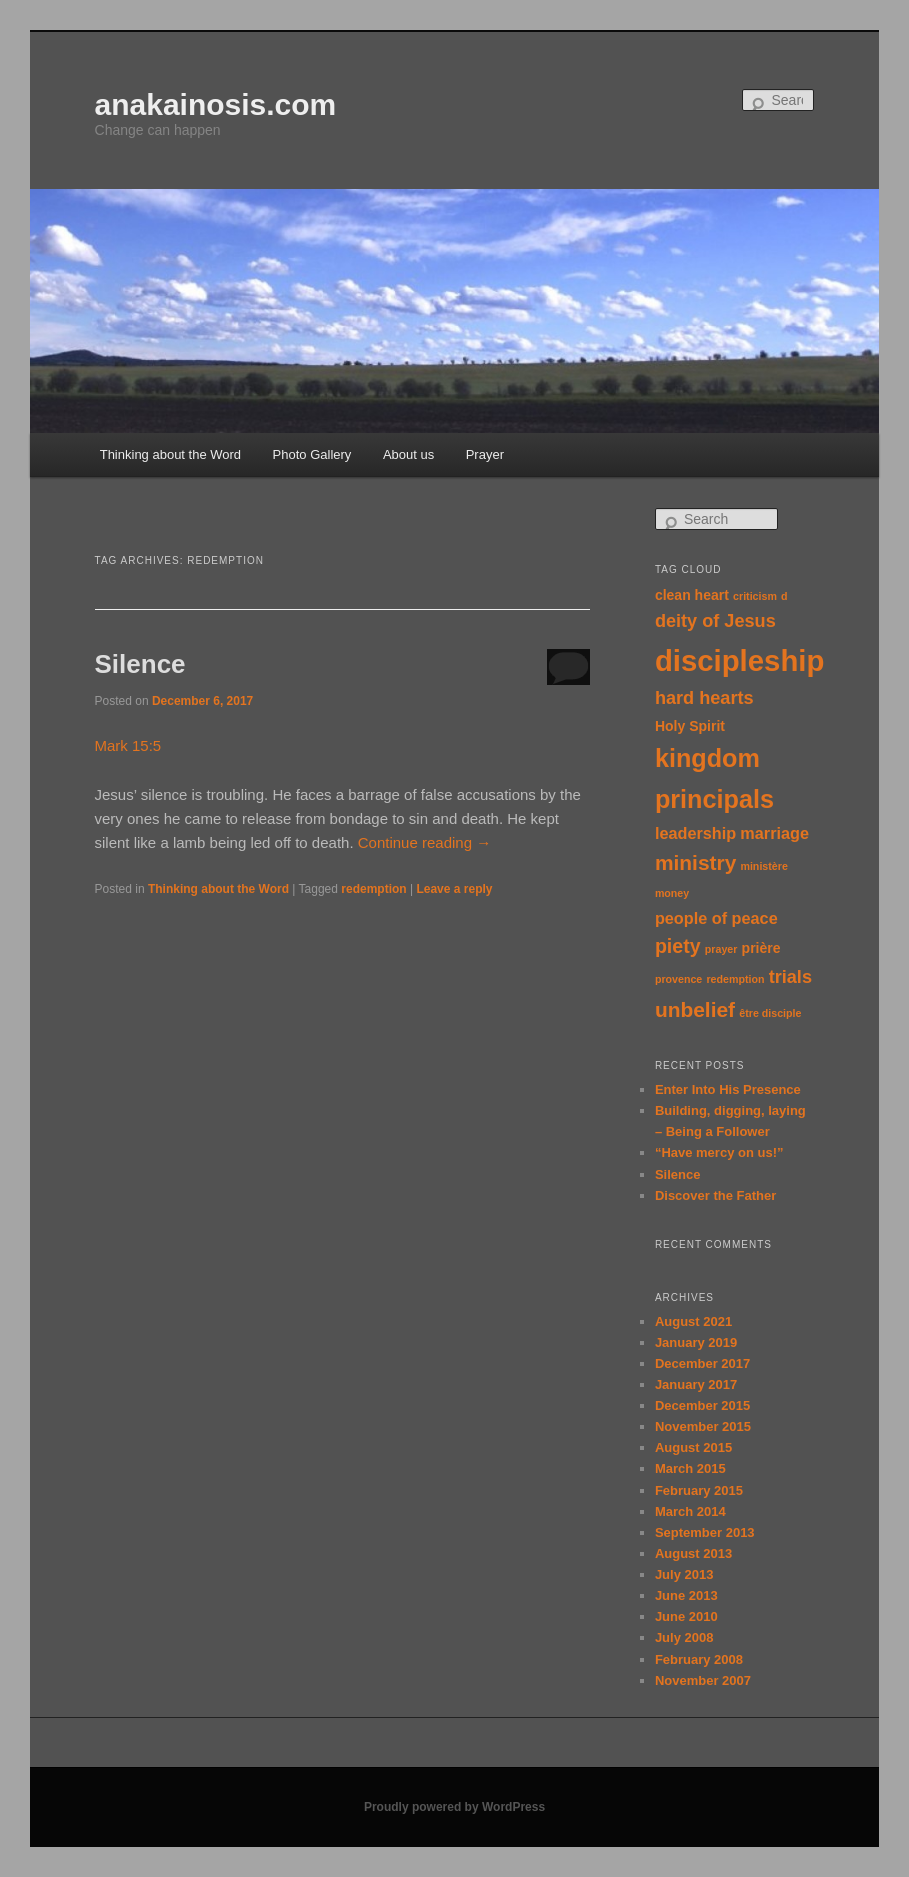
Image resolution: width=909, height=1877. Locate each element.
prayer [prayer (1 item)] (721, 949)
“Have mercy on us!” (719, 1152)
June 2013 (686, 1595)
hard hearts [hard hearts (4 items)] (704, 698)
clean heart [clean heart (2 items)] (692, 595)
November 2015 (703, 1426)
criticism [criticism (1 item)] (755, 596)
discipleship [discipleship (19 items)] (740, 660)
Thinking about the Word (170, 454)
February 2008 (699, 1659)
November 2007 (703, 1680)
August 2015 (693, 1447)
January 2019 (696, 1342)
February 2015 (699, 1490)
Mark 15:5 (128, 745)
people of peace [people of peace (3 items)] (716, 918)
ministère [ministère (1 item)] (763, 866)
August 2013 (693, 1553)
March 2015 (690, 1468)
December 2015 (702, 1405)
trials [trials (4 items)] (790, 977)
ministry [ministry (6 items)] (695, 862)
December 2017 (702, 1363)
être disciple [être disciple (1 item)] (770, 1013)
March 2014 (690, 1511)
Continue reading (424, 842)
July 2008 (684, 1637)
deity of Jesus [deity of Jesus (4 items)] (715, 621)
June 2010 (686, 1616)
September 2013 (705, 1532)
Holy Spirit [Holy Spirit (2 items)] (690, 726)
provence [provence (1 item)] (678, 979)
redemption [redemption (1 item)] (735, 979)
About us (408, 454)
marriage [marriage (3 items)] (774, 833)
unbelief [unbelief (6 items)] (695, 1009)
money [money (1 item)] (672, 893)
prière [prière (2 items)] (761, 948)
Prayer (485, 454)
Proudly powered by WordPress (454, 1807)
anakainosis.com (216, 104)
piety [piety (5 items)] (678, 946)
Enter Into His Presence (728, 1089)
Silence (140, 664)
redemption (373, 889)
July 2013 (684, 1574)
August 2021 (693, 1321)
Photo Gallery (312, 454)
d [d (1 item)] (784, 596)
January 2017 (696, 1384)
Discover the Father (715, 1195)
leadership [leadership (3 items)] (695, 833)
